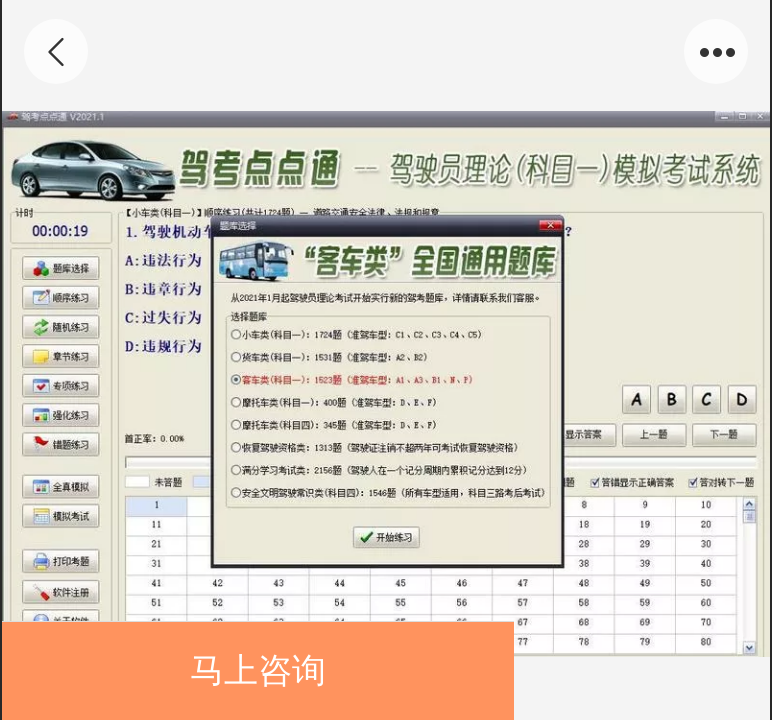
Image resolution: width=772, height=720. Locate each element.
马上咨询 (258, 670)
